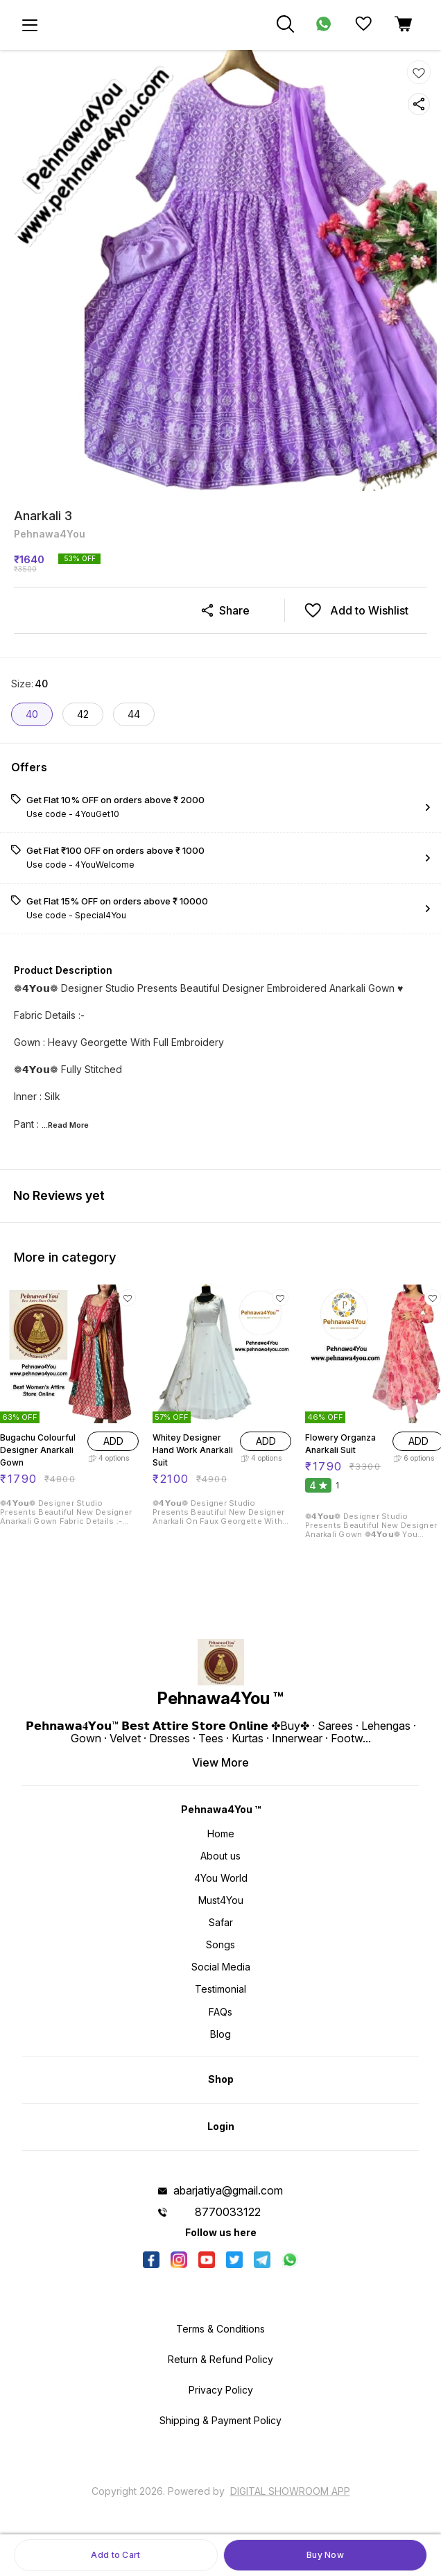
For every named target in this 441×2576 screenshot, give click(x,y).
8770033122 (228, 2212)
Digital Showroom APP (290, 2491)
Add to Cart (115, 2555)
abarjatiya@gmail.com (228, 2190)
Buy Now (325, 2555)
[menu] (29, 25)
